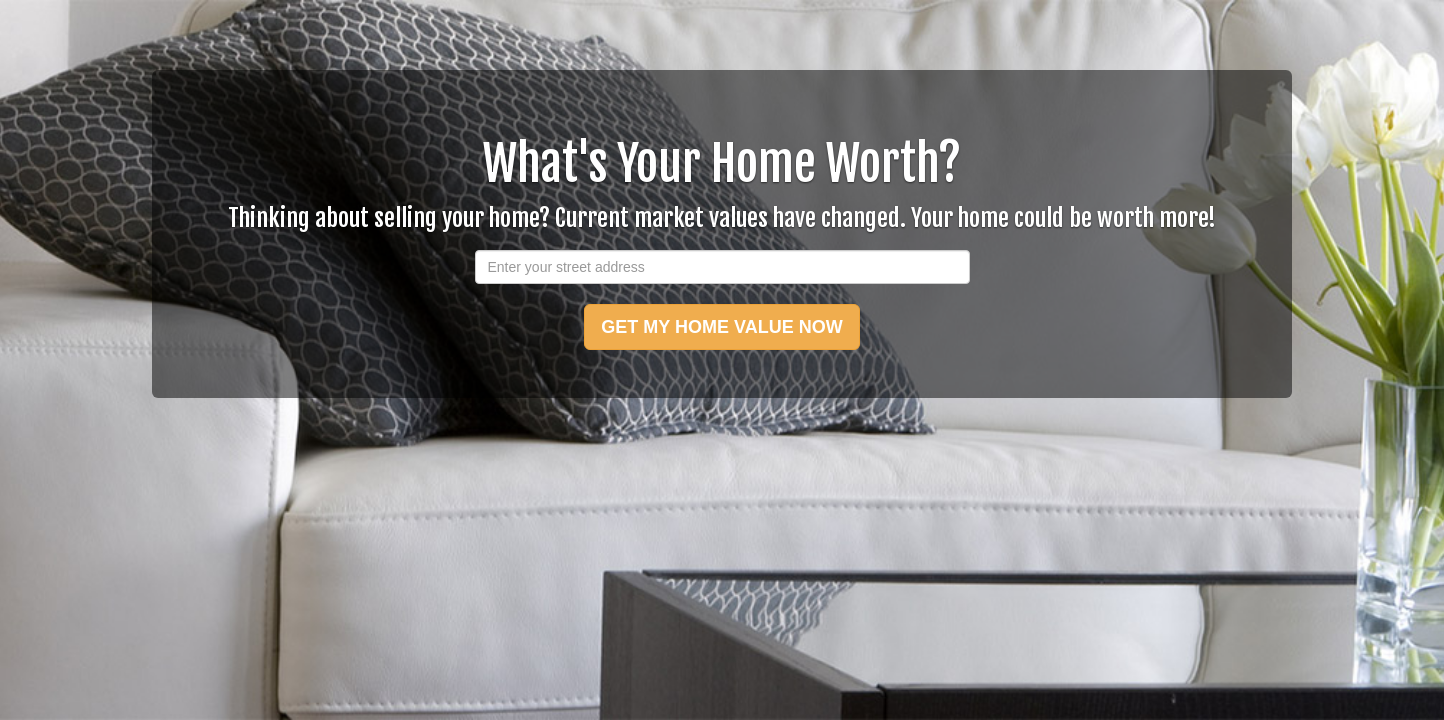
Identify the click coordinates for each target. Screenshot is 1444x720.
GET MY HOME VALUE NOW (721, 327)
